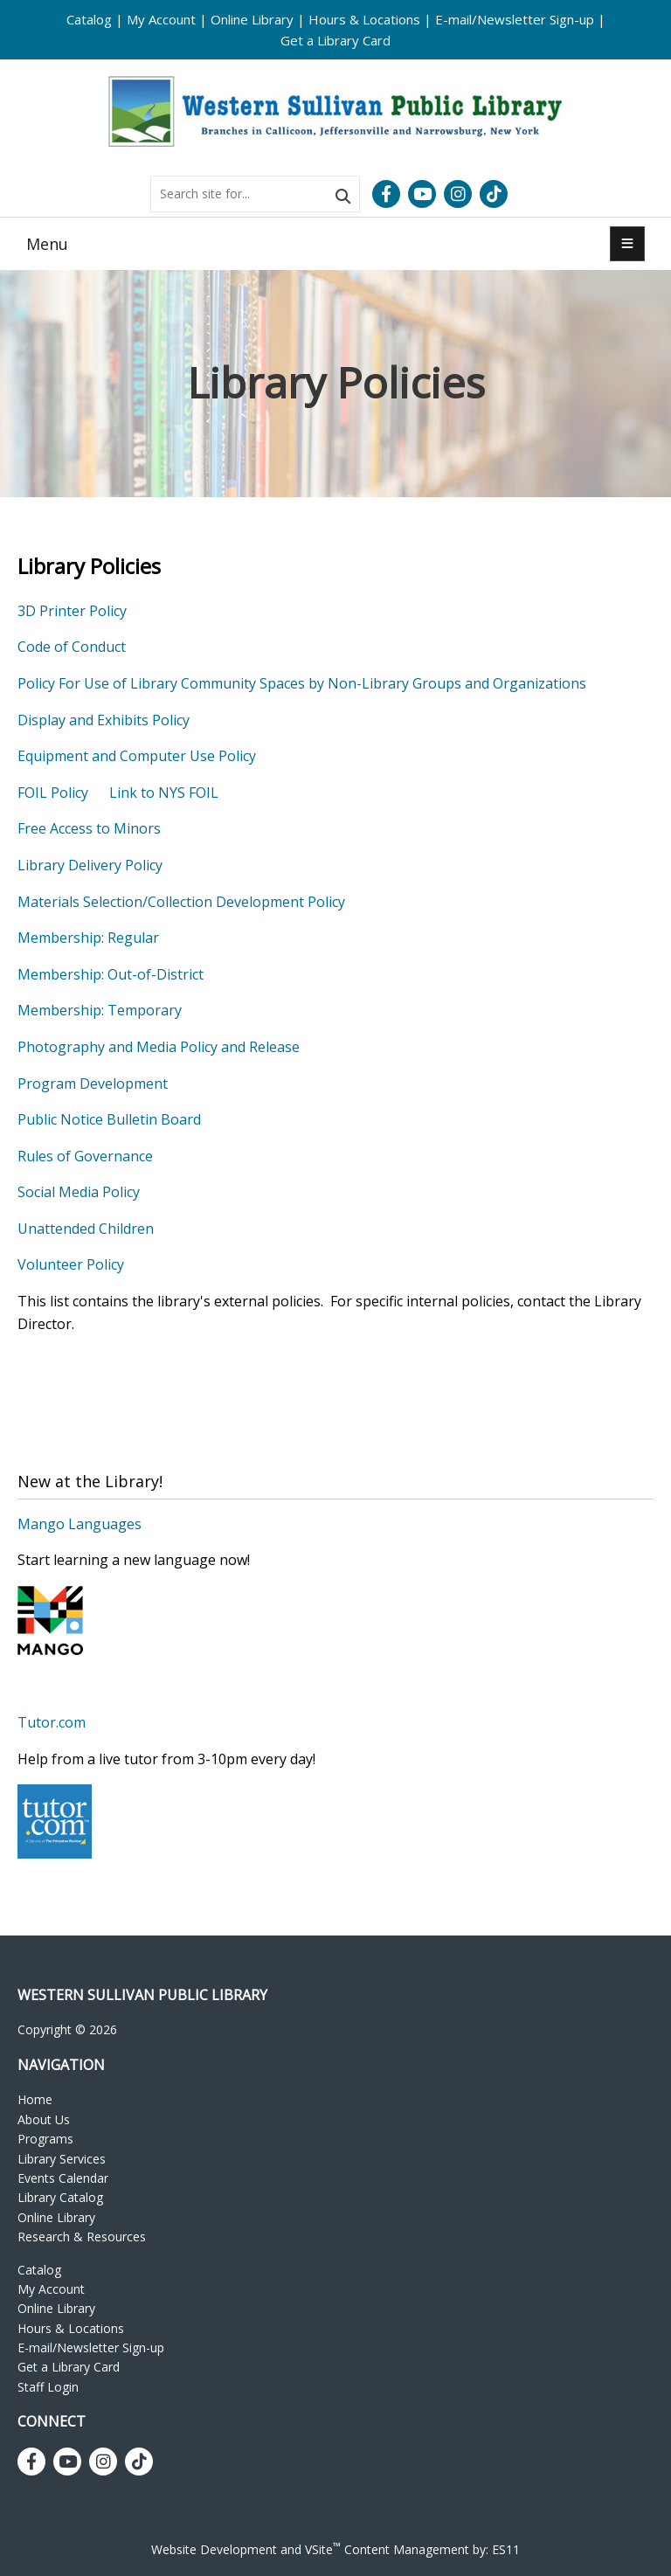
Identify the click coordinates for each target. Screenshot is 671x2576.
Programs (45, 2138)
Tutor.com (51, 1722)
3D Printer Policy (72, 610)
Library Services (61, 2158)
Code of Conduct (71, 646)
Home (34, 2099)
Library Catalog (60, 2197)
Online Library (252, 19)
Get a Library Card (335, 40)
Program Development (92, 1083)
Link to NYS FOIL (163, 792)
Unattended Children (85, 1228)
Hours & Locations (364, 19)
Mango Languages (79, 1524)
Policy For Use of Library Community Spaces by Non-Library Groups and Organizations (301, 683)
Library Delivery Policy (90, 865)
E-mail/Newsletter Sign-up (514, 19)
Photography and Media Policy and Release (158, 1046)
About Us (43, 2119)
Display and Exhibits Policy (103, 720)
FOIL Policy (52, 792)
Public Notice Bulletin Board (109, 1119)
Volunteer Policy (70, 1264)
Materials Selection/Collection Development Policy (181, 901)
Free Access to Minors (89, 828)
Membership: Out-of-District (110, 974)
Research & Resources (81, 2236)
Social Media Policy (78, 1191)
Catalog (89, 19)
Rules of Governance (85, 1156)
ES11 (506, 2549)
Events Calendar (62, 2178)
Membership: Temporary (99, 1010)
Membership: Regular (88, 937)
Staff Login (48, 2387)
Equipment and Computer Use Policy (136, 755)
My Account (161, 19)
